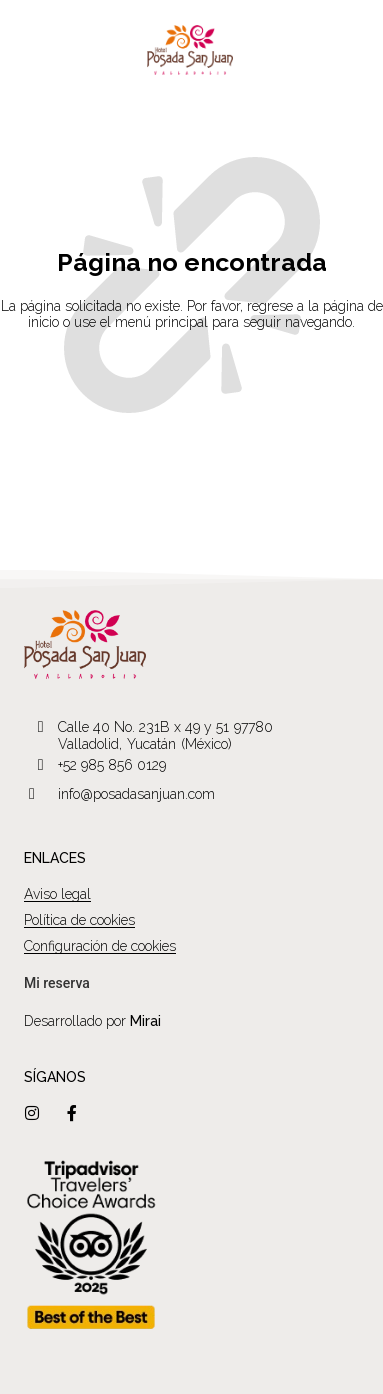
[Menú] (27, 50)
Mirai (145, 1021)
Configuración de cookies (100, 946)
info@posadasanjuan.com (136, 794)
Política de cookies (79, 920)
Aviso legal (57, 894)
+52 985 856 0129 (112, 765)
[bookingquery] (57, 983)
